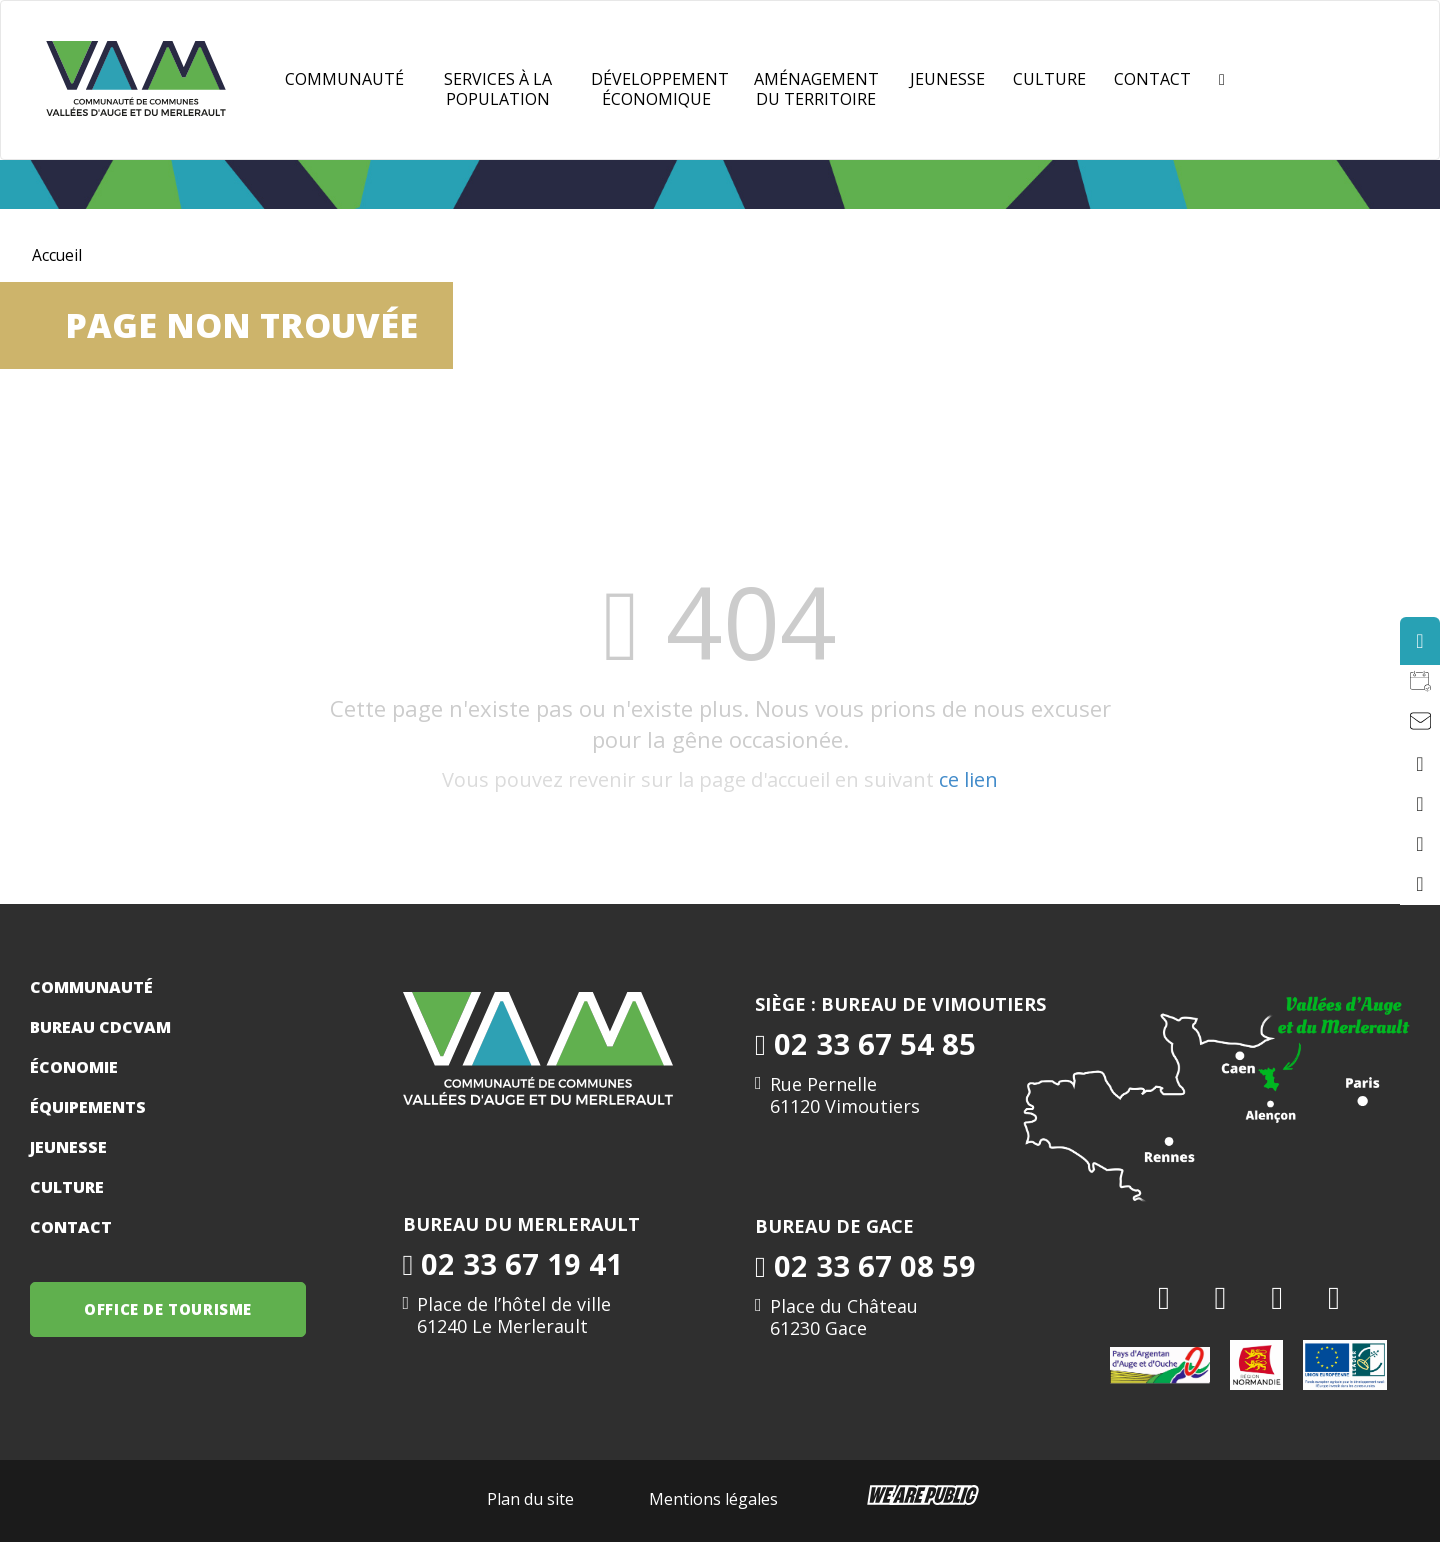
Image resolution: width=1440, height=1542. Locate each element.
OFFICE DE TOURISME (170, 1309)
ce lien (968, 779)
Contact (1152, 79)
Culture (1049, 79)
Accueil (57, 255)
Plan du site (530, 1499)
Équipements (88, 1107)
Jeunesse (68, 1147)
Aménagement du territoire (816, 89)
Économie (74, 1067)
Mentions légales (713, 1499)
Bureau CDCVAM (100, 1027)
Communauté (344, 79)
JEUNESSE (947, 79)
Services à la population (498, 89)
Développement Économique (660, 89)
